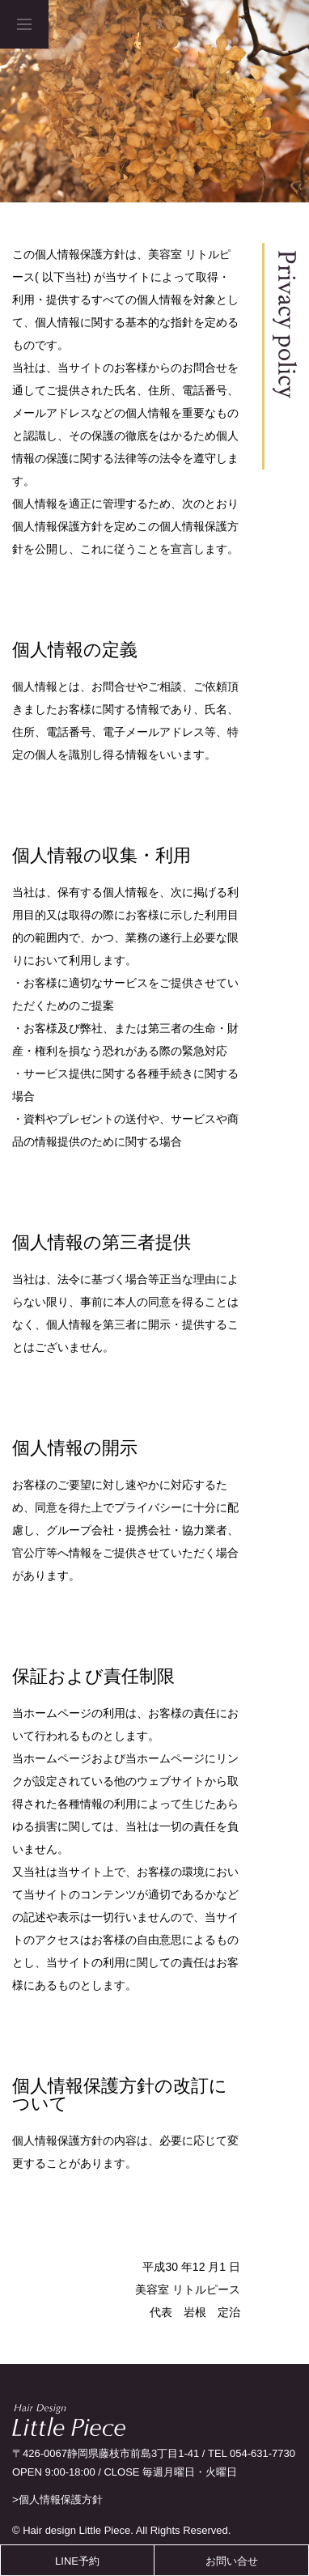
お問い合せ (231, 2561)
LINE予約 (77, 2561)
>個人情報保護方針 (57, 2499)
